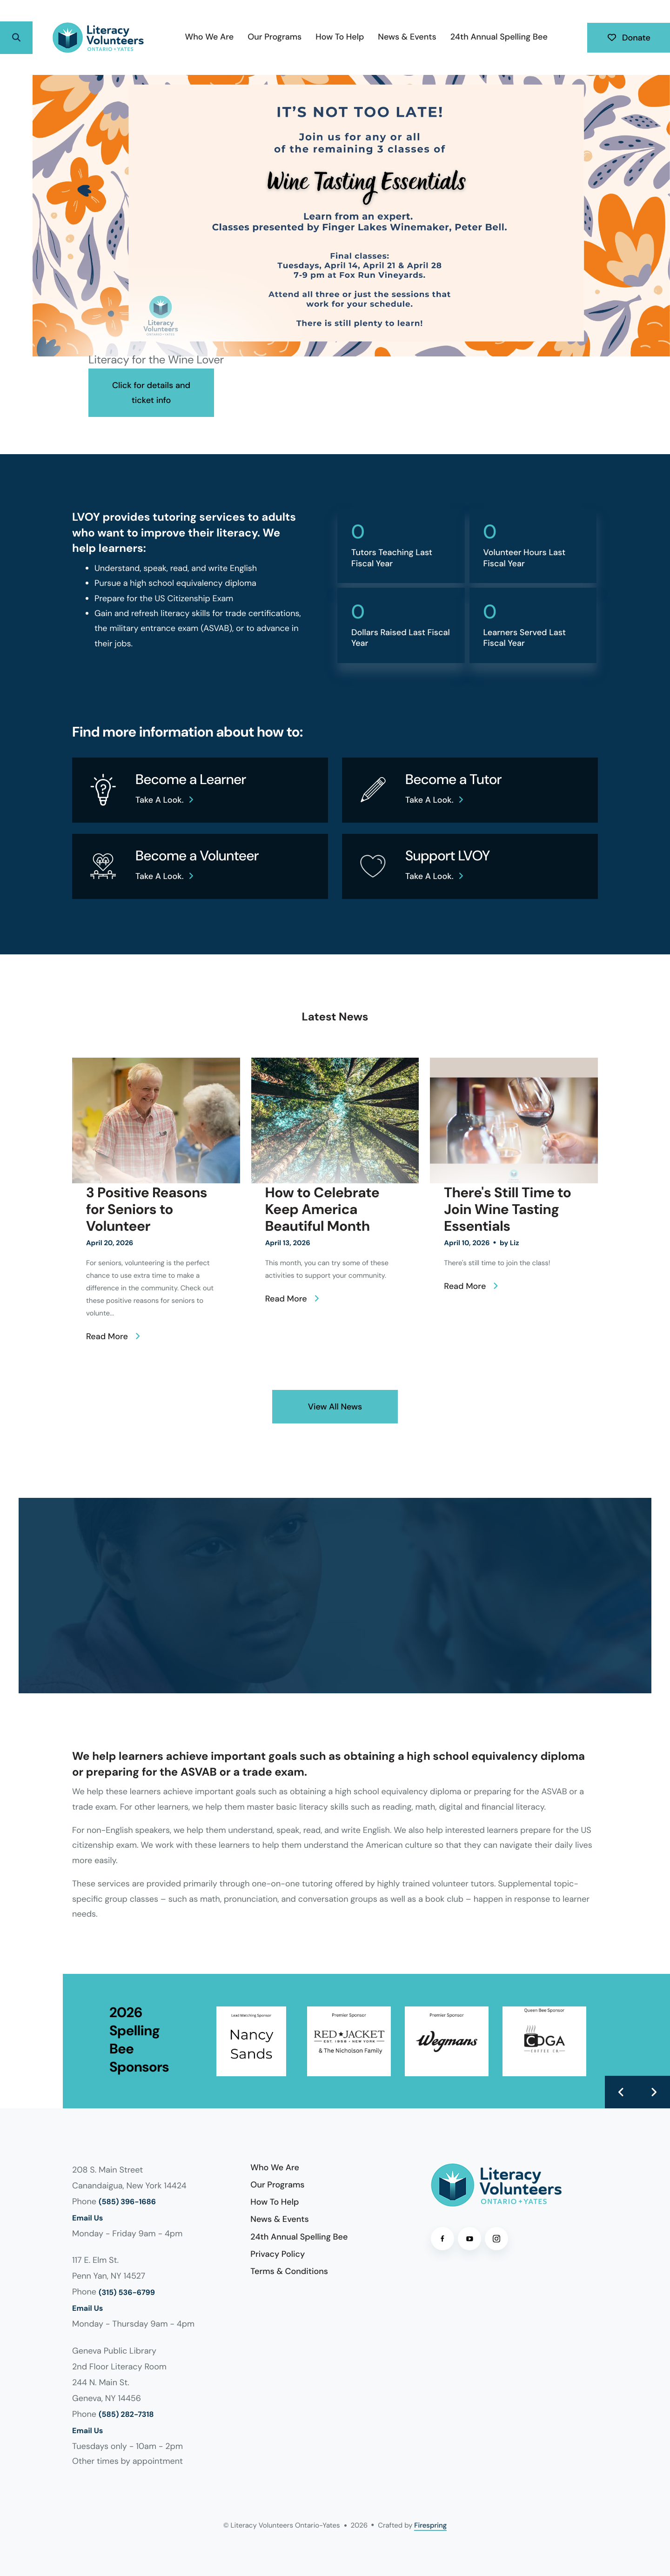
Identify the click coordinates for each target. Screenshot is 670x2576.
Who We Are (209, 36)
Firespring (430, 2525)
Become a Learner (190, 780)
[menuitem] (209, 37)
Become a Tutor (453, 780)
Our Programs (275, 36)
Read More (107, 1336)
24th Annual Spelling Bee (499, 36)
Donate (628, 37)
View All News (335, 1406)
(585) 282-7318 (126, 2415)
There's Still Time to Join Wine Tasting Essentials (507, 1209)
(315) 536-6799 (127, 2293)
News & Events (407, 36)
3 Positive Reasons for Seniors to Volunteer (146, 1209)
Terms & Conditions (289, 2271)
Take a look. (159, 799)
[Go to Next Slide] (653, 2092)
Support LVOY (447, 856)
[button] (16, 37)
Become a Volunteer (197, 856)
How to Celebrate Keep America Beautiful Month (322, 1209)
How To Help (339, 36)
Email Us (87, 2218)
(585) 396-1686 (127, 2202)
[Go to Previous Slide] (621, 2092)
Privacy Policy (277, 2254)
